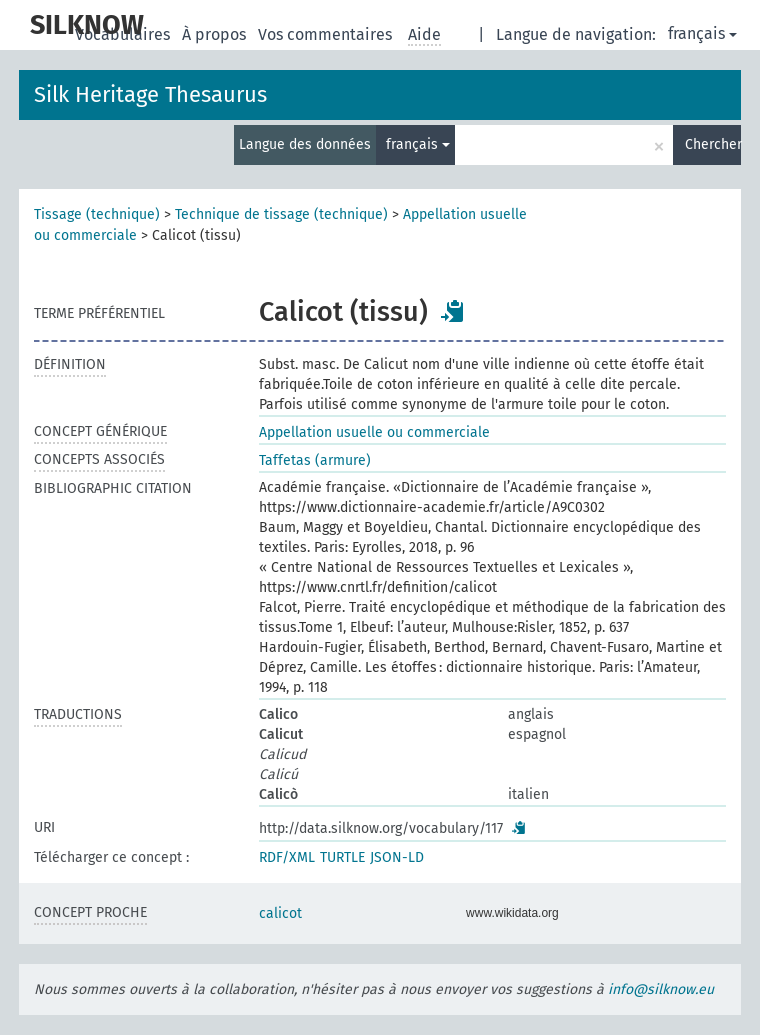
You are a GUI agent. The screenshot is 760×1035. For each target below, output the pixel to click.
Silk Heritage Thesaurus (150, 94)
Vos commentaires (327, 34)
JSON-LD (397, 857)
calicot (280, 913)
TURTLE (342, 857)
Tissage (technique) (97, 214)
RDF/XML (287, 857)
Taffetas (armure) (315, 460)
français (702, 33)
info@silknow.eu (661, 989)
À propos (216, 34)
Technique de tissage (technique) (281, 214)
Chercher (713, 144)
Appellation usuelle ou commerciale (374, 432)
